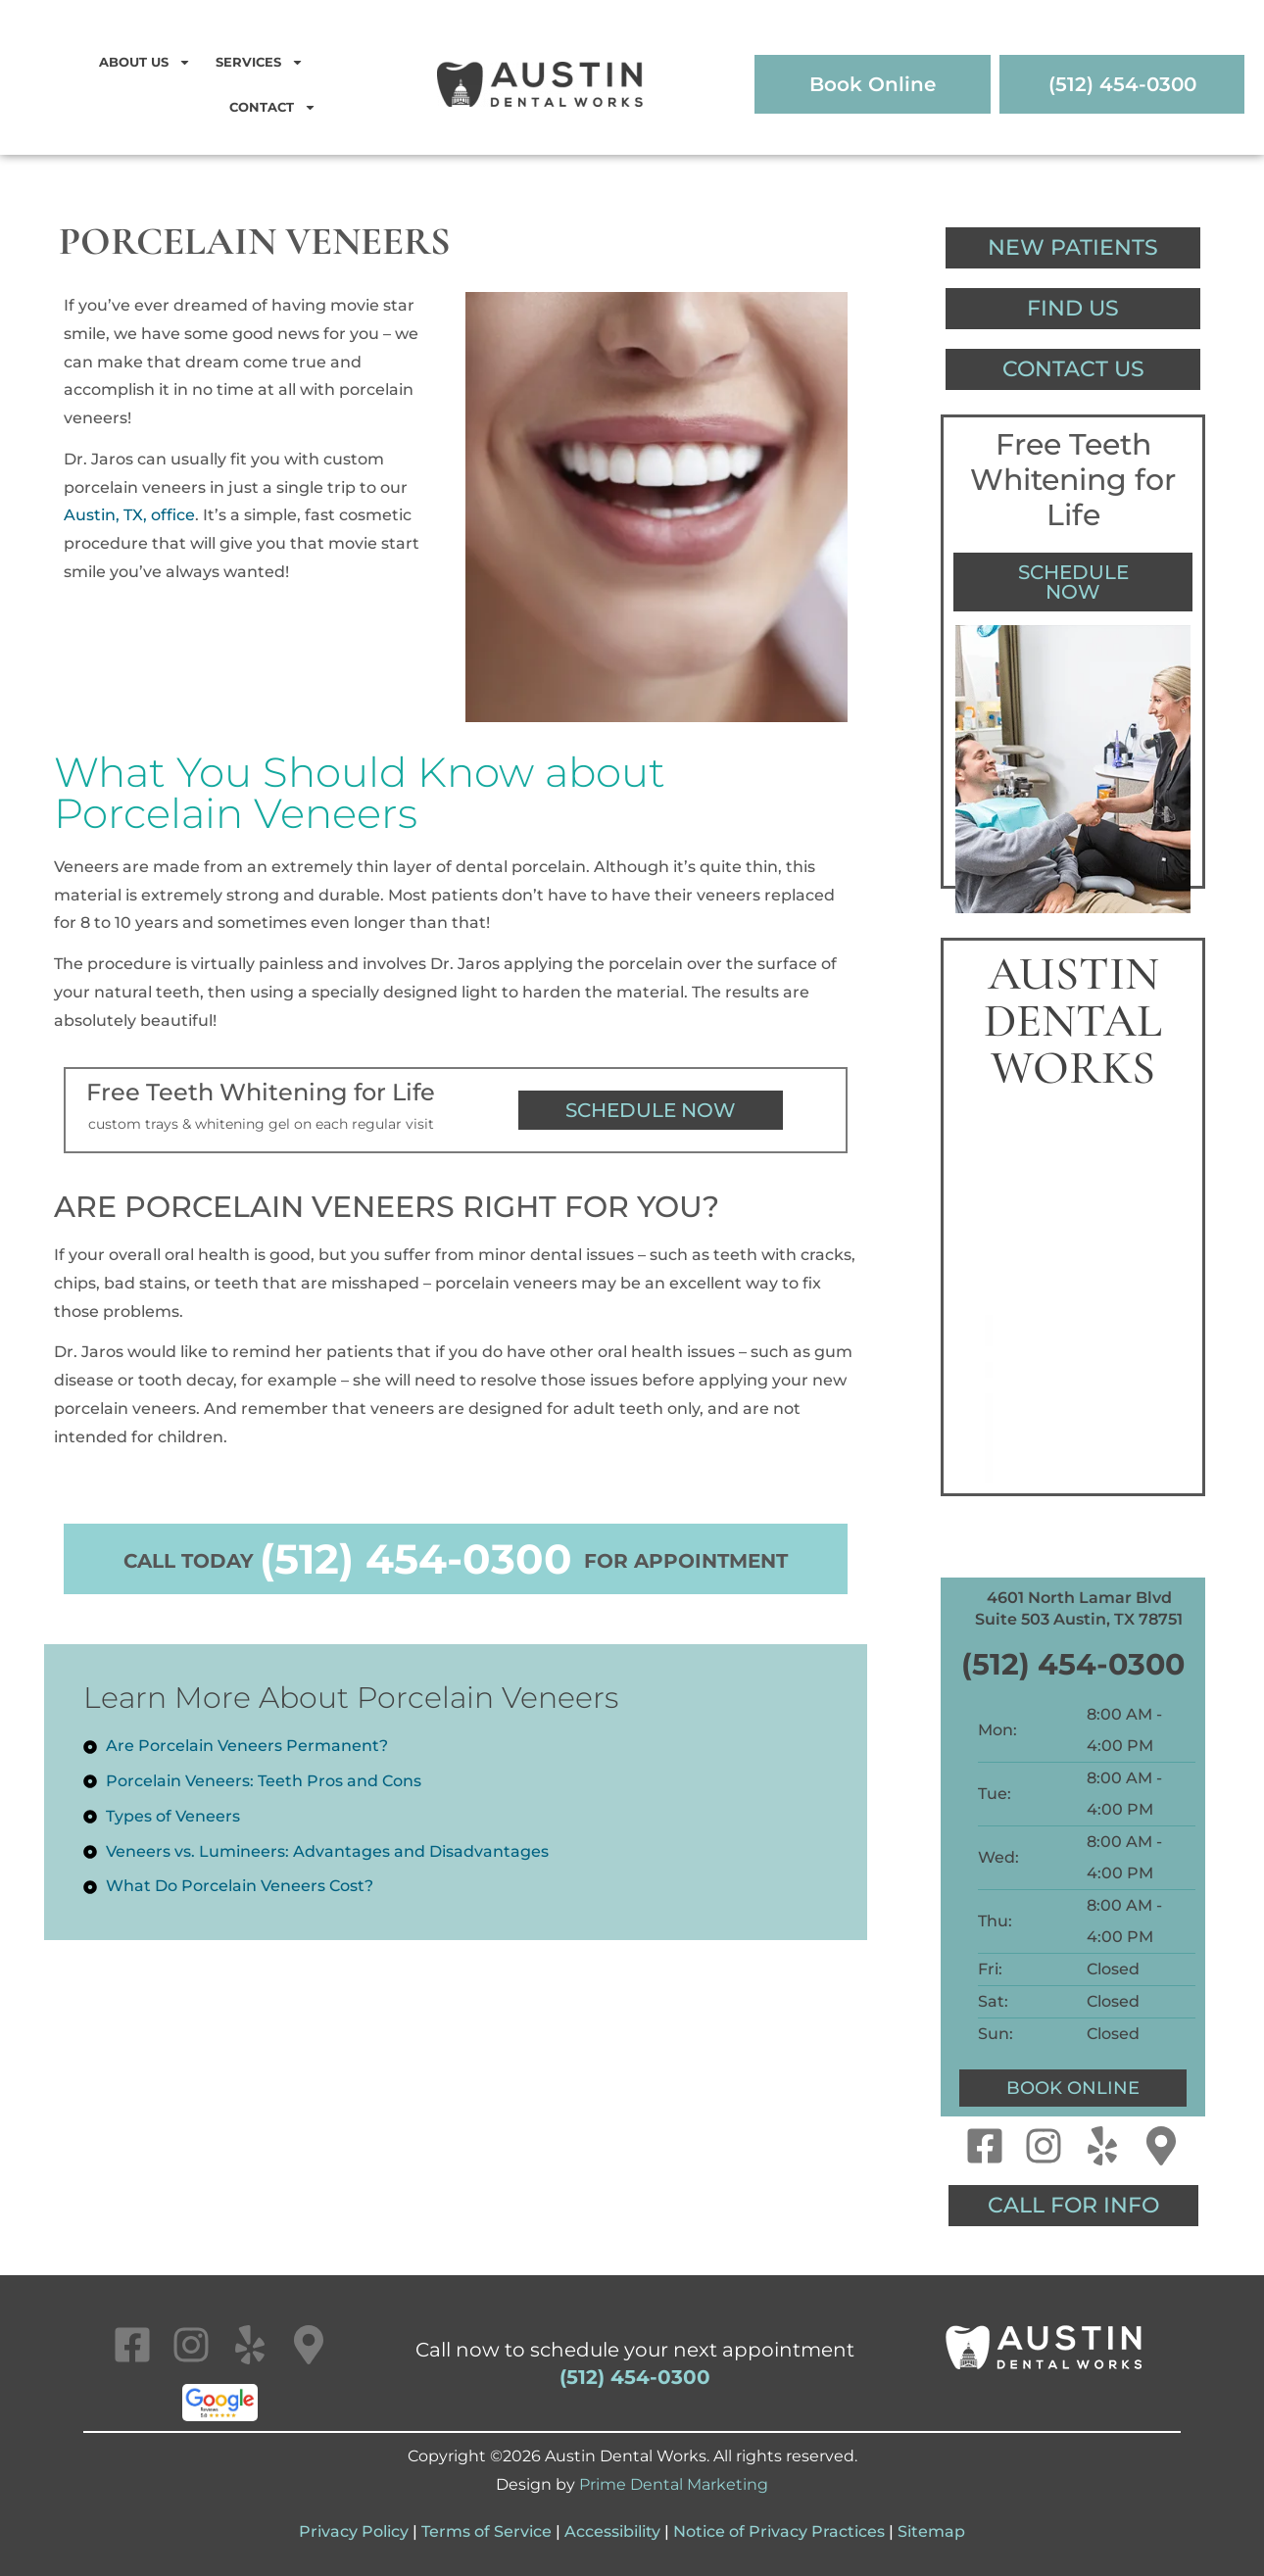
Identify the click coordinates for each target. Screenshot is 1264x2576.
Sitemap (931, 2531)
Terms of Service (486, 2531)
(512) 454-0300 (416, 1558)
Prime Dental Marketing (673, 2484)
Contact (272, 107)
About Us (145, 62)
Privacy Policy (354, 2531)
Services (260, 62)
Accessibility (612, 2531)
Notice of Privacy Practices (779, 2531)
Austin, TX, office (129, 515)
